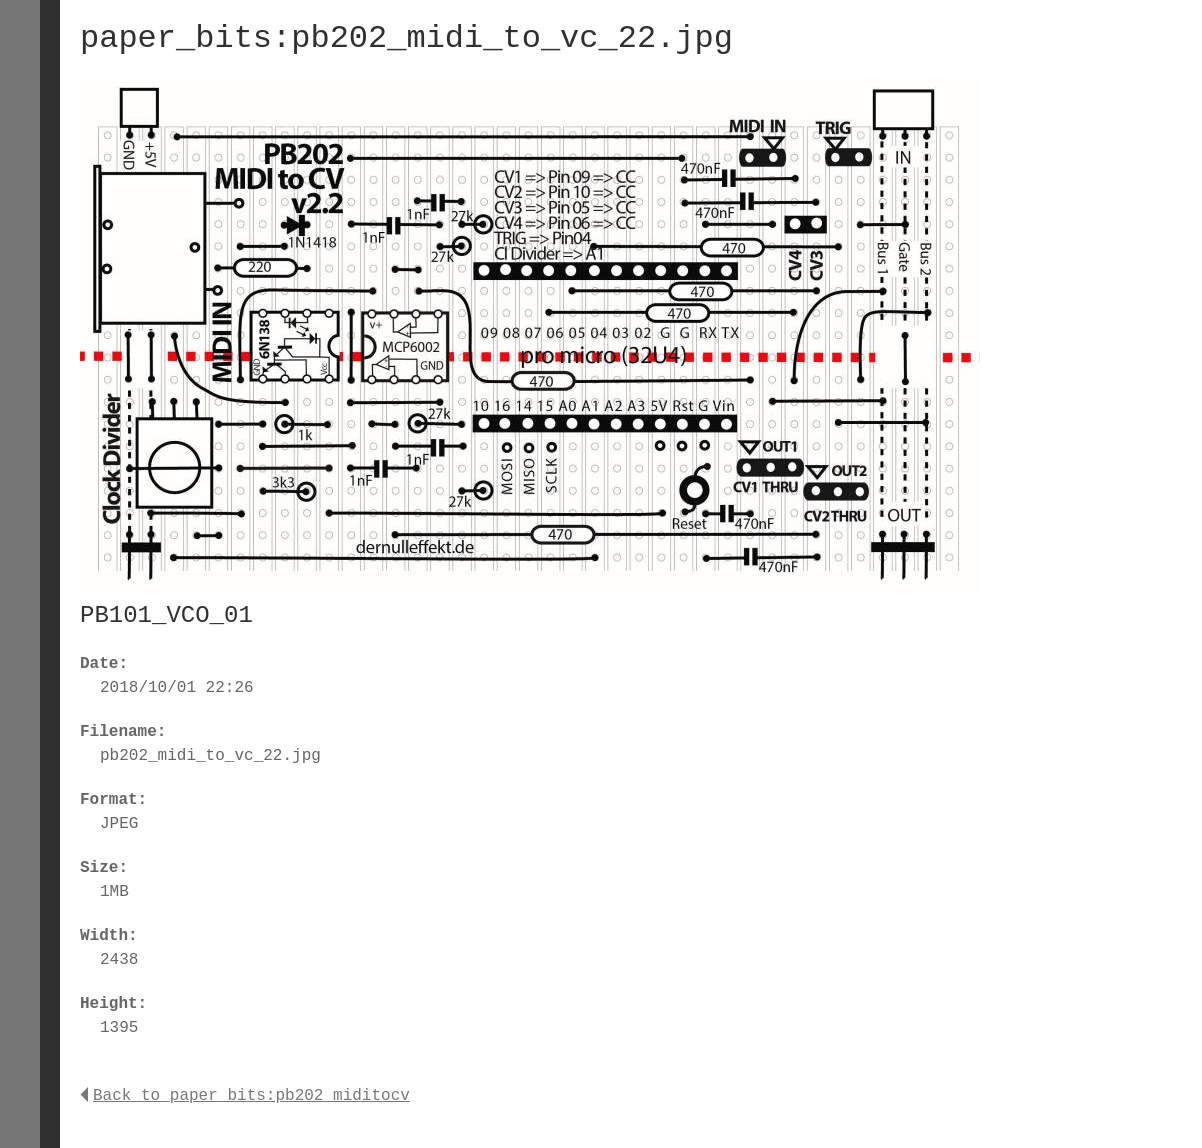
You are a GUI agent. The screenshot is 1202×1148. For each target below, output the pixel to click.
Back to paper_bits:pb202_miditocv (245, 1096)
